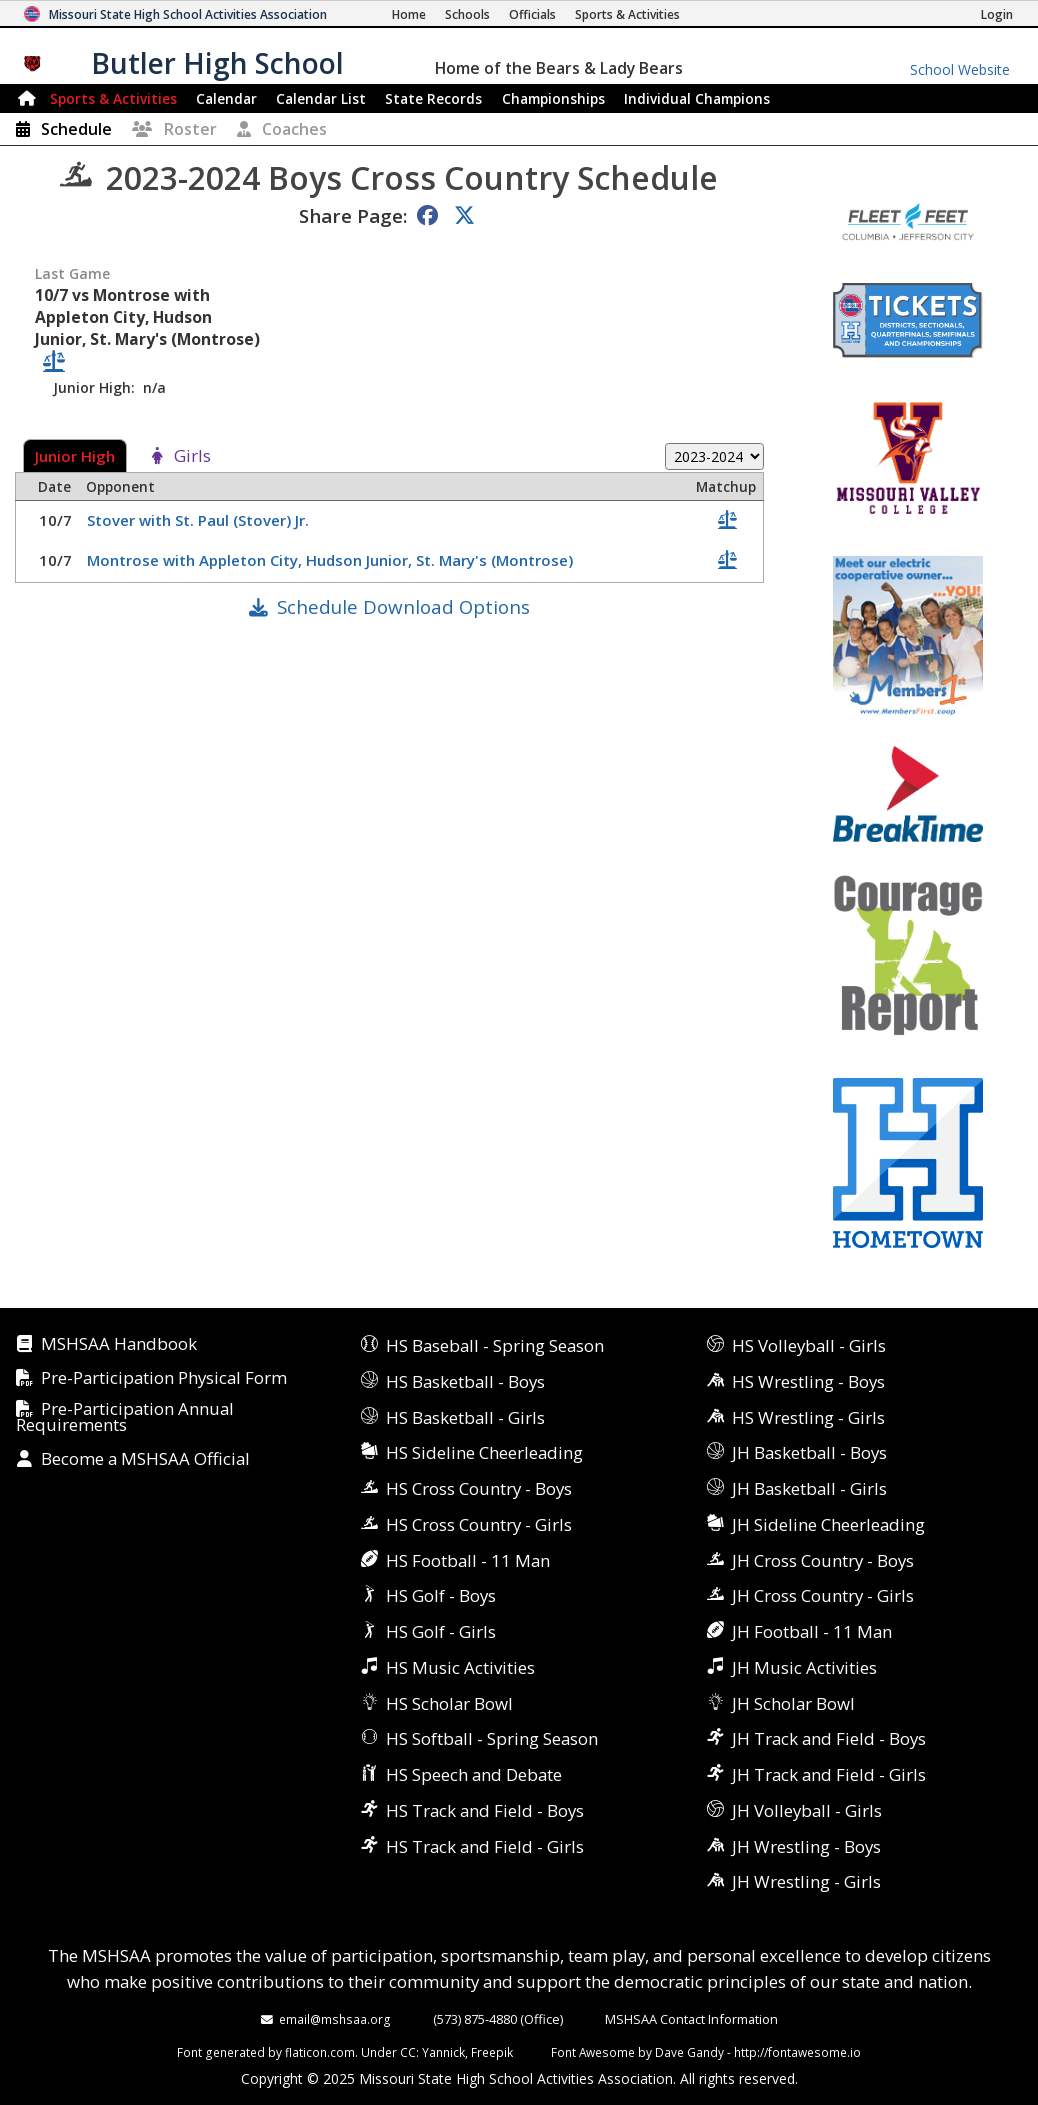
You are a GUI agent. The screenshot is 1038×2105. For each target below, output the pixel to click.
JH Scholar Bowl (793, 1703)
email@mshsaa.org (335, 2019)
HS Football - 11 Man (468, 1560)
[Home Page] (409, 14)
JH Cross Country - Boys (823, 1560)
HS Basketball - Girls (465, 1417)
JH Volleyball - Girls (807, 1810)
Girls (192, 456)
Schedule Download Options (403, 606)
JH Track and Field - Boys (829, 1738)
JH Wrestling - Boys (806, 1846)
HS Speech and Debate (474, 1774)
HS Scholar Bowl (449, 1703)
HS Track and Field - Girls (485, 1846)
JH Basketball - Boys (809, 1452)
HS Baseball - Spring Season (495, 1345)
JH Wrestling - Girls (806, 1881)
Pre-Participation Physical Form (164, 1378)
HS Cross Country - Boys (479, 1488)
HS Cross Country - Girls (479, 1524)
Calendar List (321, 98)
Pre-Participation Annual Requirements (125, 1418)
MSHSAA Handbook (119, 1344)
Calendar (226, 98)
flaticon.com (320, 2052)
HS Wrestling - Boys (808, 1381)
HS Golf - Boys (441, 1595)
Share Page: (353, 215)
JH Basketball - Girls (809, 1488)
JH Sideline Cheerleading (828, 1524)
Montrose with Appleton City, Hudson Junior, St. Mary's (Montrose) (332, 560)
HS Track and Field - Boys (485, 1810)
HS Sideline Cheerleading (484, 1452)
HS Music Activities (460, 1667)
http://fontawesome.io (797, 2052)
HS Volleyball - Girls (809, 1345)
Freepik (492, 2052)
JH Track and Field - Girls (829, 1774)
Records (433, 98)
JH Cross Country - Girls (823, 1595)
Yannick (443, 2052)
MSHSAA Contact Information (691, 2019)
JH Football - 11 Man (812, 1631)
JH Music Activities (804, 1667)
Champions (697, 98)
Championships (553, 98)
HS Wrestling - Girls (808, 1417)
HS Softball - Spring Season (492, 1738)
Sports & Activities (113, 98)
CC (408, 2052)
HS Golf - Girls (441, 1631)
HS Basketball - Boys (465, 1381)
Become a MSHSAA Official (145, 1459)
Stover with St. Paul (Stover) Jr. (200, 520)
